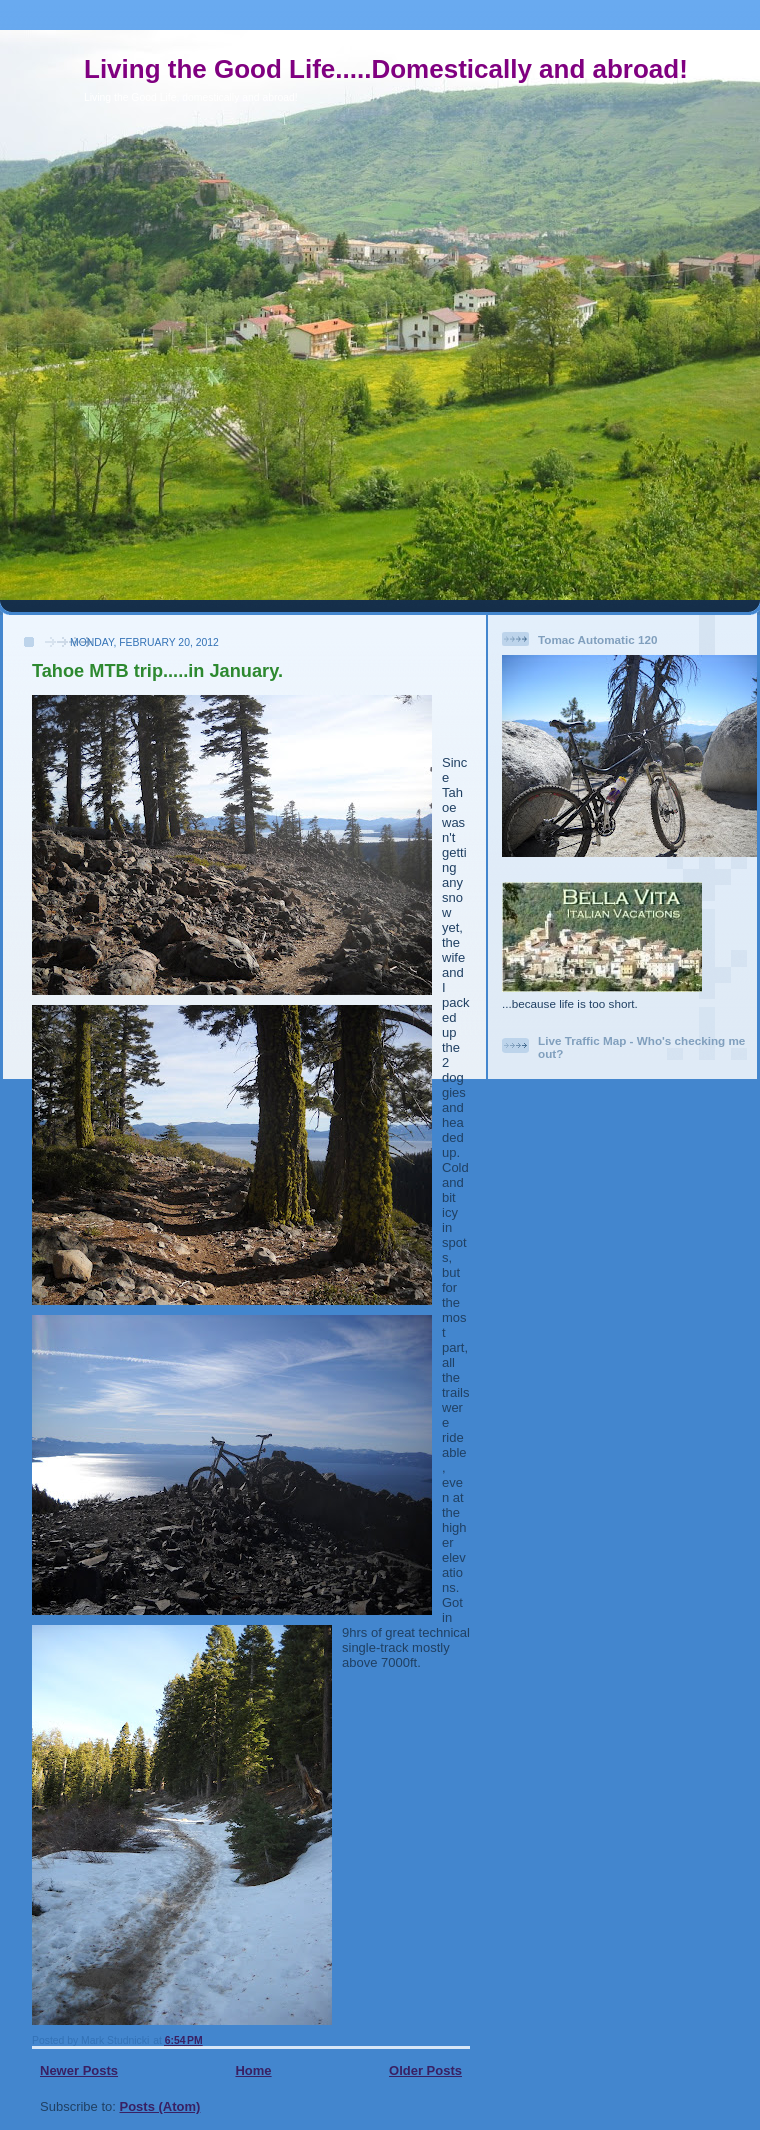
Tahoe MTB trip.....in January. (157, 671)
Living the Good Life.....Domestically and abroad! (386, 69)
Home (253, 2070)
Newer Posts (79, 2070)
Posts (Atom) (160, 2106)
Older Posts (425, 2070)
